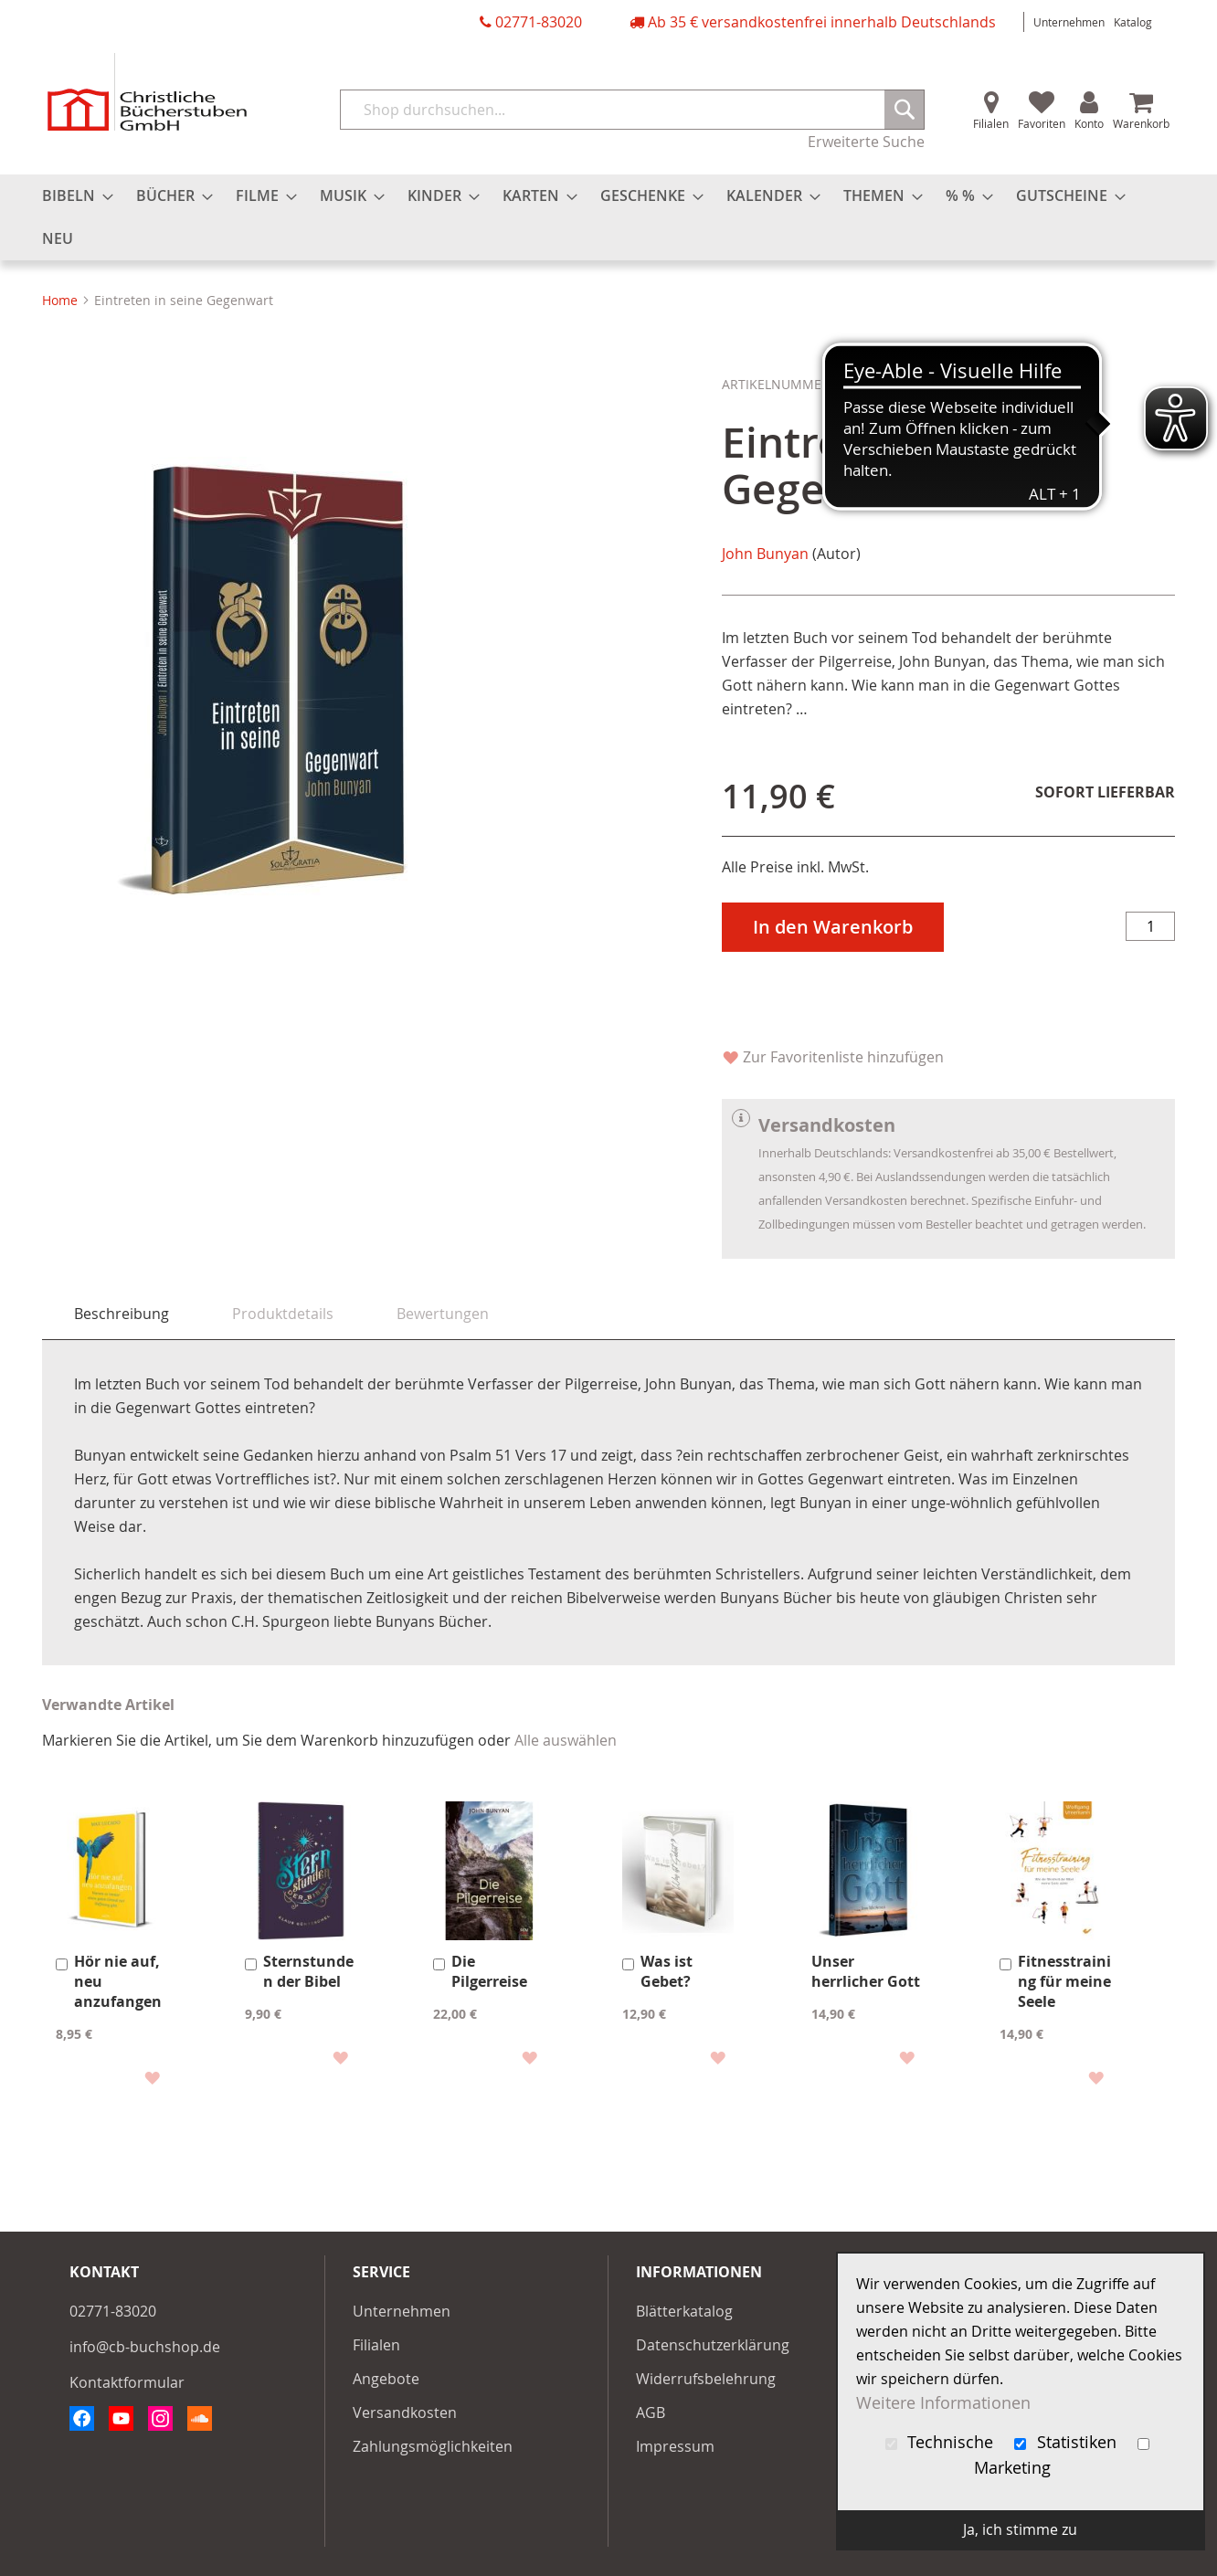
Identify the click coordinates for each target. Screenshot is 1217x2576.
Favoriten (1041, 123)
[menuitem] (72, 195)
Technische (942, 2442)
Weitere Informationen (943, 2402)
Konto (1089, 123)
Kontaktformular (127, 2382)
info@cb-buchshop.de (144, 2347)
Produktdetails (282, 1314)
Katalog (1133, 22)
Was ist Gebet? (666, 1971)
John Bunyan (765, 554)
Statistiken (1067, 2442)
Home (60, 300)
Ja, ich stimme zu (1020, 2529)
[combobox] (632, 110)
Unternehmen (1069, 22)
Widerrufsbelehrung (706, 2379)
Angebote (386, 2379)
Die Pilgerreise (489, 1971)
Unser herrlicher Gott (865, 1971)
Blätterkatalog (684, 2311)
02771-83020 (538, 22)
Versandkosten (405, 2412)
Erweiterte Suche (866, 142)
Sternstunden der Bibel (308, 1971)
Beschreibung (121, 1314)
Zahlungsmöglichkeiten (433, 2446)
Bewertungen (443, 1314)
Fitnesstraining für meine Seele (1064, 1981)
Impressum (675, 2446)
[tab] (121, 1314)
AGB (650, 2412)
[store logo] (147, 92)
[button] (151, 2077)
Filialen (991, 123)
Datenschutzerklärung (712, 2345)
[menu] (608, 217)
